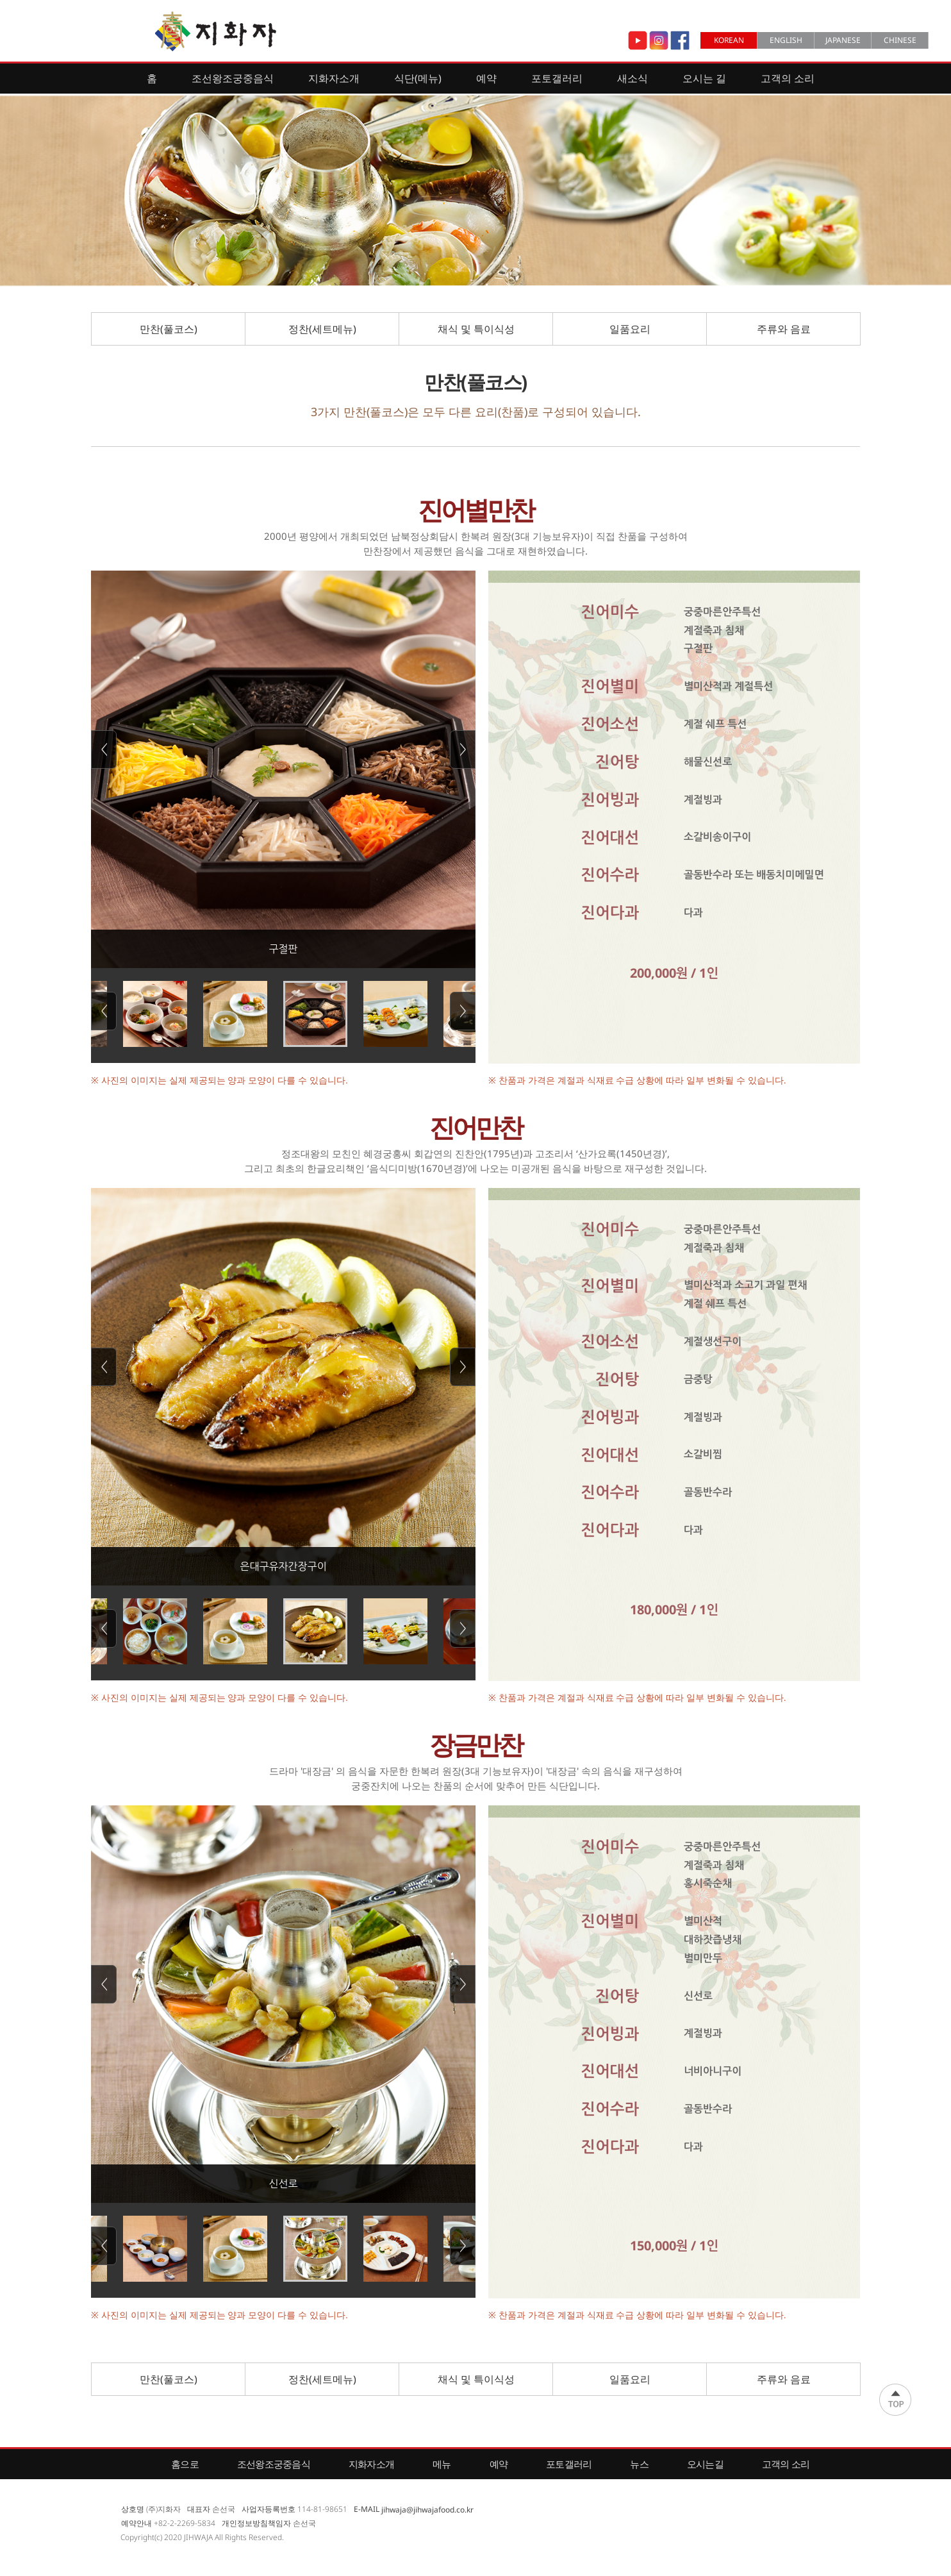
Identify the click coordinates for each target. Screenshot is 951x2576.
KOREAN (729, 40)
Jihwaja (216, 31)
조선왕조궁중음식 (233, 78)
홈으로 (185, 2463)
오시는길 (705, 2463)
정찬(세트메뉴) (322, 329)
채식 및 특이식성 (476, 329)
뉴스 (639, 2463)
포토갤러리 (557, 78)
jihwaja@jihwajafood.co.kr (427, 2509)
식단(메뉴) (418, 78)
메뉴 (442, 2463)
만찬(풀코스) (168, 329)
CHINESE (900, 40)
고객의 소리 (788, 78)
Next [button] (463, 749)
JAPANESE (843, 40)
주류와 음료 (784, 329)
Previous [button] (104, 749)
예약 (486, 78)
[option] (283, 769)
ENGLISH (786, 40)
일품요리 (629, 329)
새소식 (632, 78)
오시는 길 (704, 78)
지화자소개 (334, 78)
